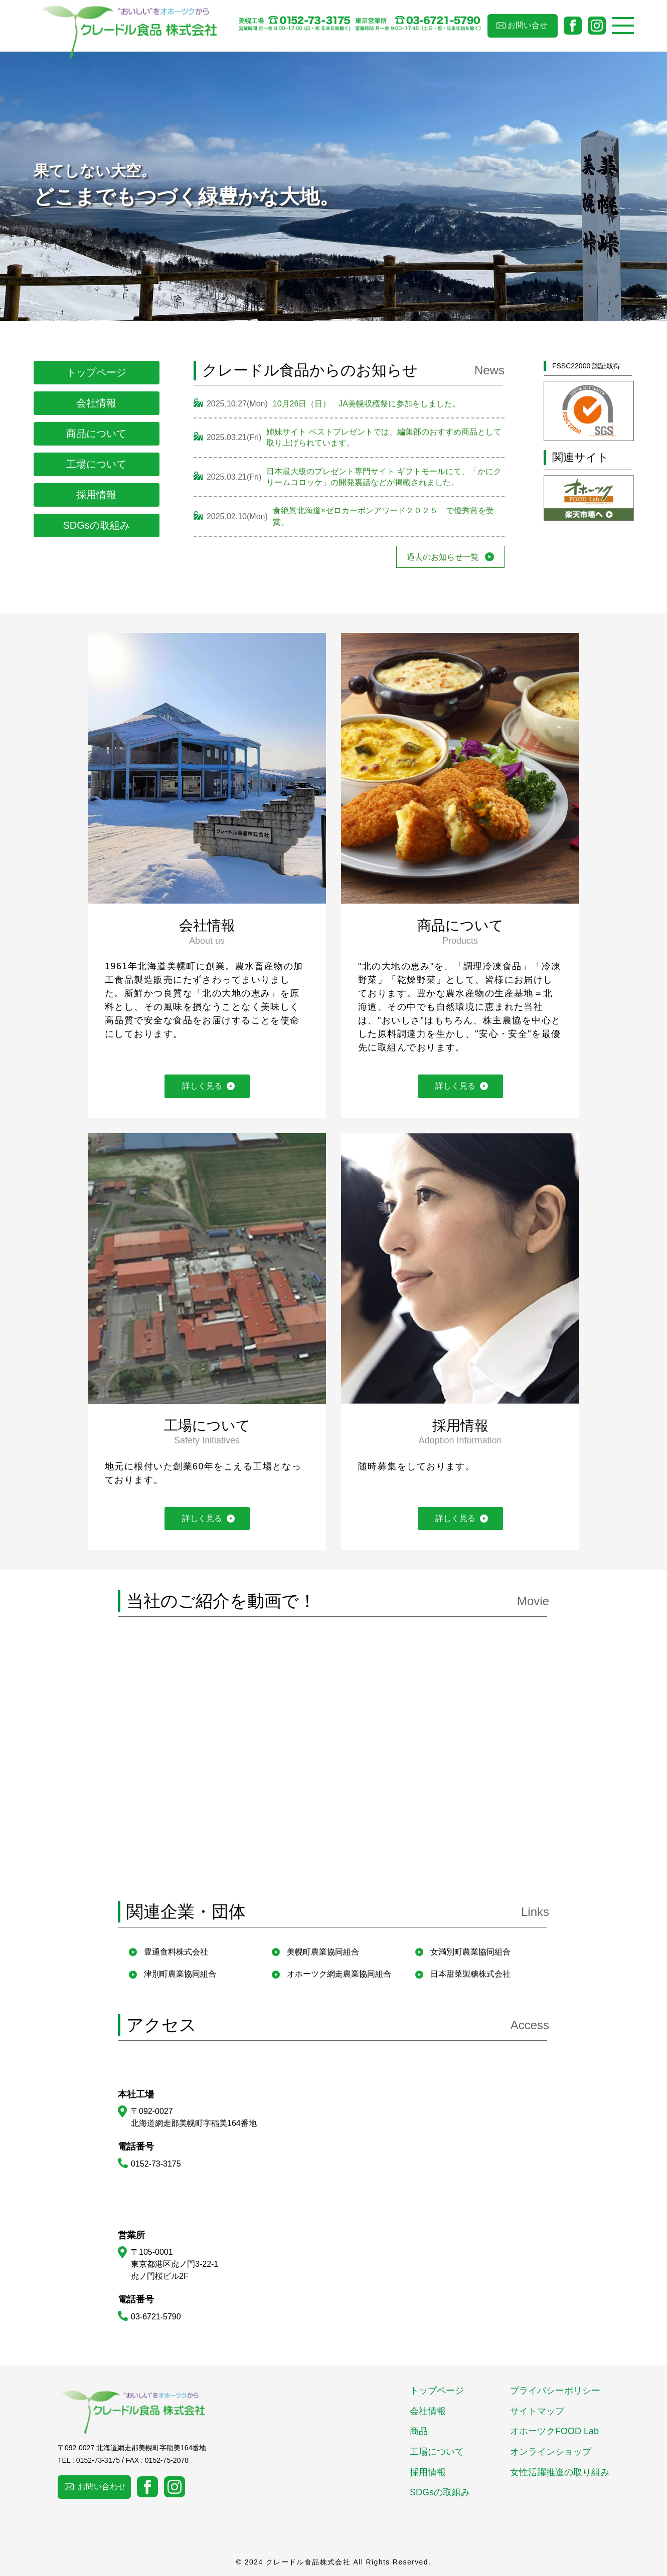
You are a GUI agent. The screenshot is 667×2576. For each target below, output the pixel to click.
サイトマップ (537, 2411)
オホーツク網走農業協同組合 (339, 1974)
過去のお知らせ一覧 (443, 557)
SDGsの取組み (96, 525)
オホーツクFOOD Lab (554, 2431)
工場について (96, 464)
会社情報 (96, 402)
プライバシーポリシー (555, 2391)
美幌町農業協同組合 (323, 1952)
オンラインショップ (550, 2452)
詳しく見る (202, 1086)
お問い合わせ (102, 2486)
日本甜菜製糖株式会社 (470, 1974)
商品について (96, 433)
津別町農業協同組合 (180, 1974)
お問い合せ (528, 25)
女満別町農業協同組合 (470, 1952)
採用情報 (96, 494)
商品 (419, 2431)
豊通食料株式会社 (176, 1952)
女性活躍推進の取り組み (559, 2472)
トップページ (96, 372)
